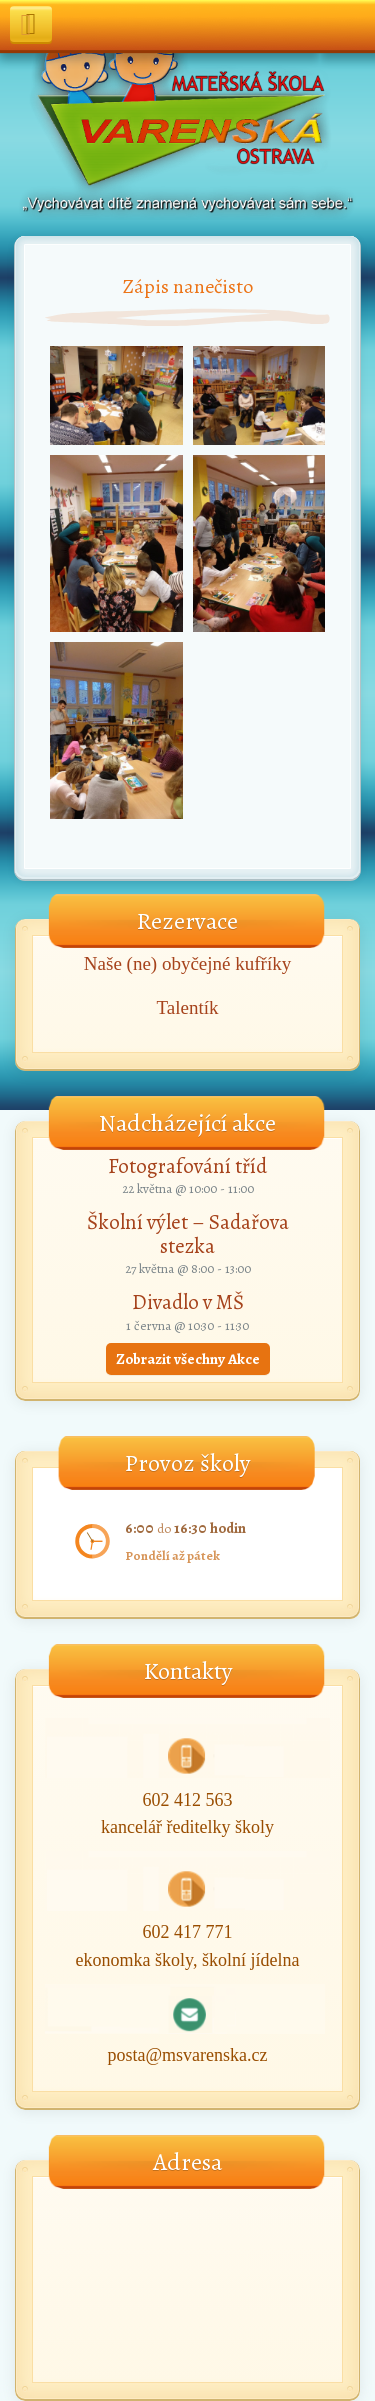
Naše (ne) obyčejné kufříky (187, 963)
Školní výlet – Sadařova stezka (188, 1233)
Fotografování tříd (187, 1166)
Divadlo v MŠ (188, 1302)
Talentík (188, 1007)
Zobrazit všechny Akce (188, 1359)
